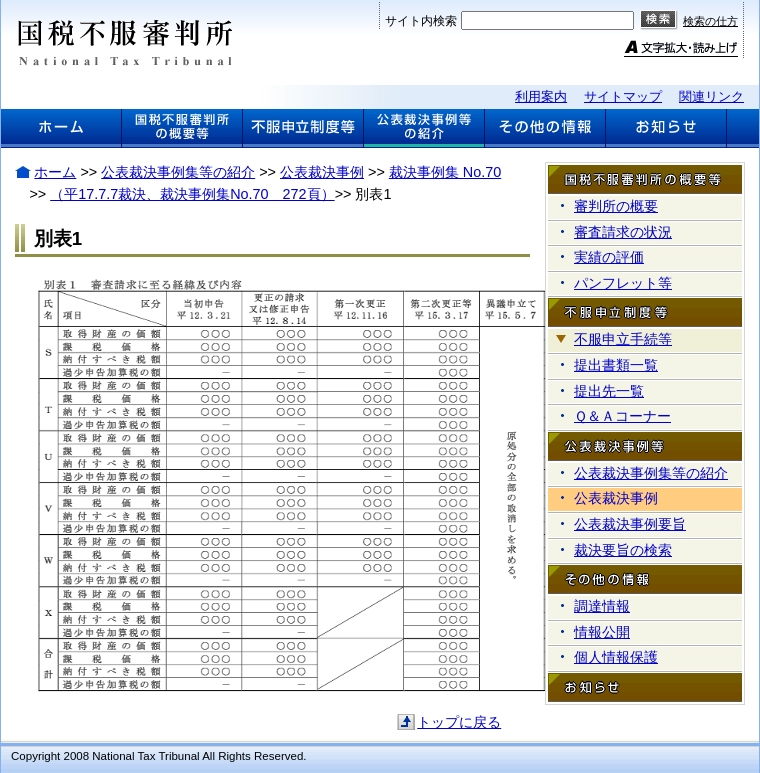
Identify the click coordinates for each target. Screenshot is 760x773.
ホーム (55, 172)
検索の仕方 (710, 21)
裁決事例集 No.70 (445, 172)
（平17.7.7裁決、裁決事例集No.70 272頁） (192, 194)
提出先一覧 (609, 391)
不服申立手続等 (623, 339)
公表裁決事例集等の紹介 (178, 172)
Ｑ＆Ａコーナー (622, 416)
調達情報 (602, 606)
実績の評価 (609, 257)
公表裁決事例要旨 (630, 524)
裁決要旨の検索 (623, 550)
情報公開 (602, 632)
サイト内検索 (421, 21)
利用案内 (541, 96)
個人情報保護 (616, 657)
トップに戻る (459, 722)
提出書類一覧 (616, 365)
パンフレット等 (623, 283)
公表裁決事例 (322, 172)
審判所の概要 (616, 206)
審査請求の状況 (623, 232)
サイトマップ (623, 96)
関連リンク (711, 96)
